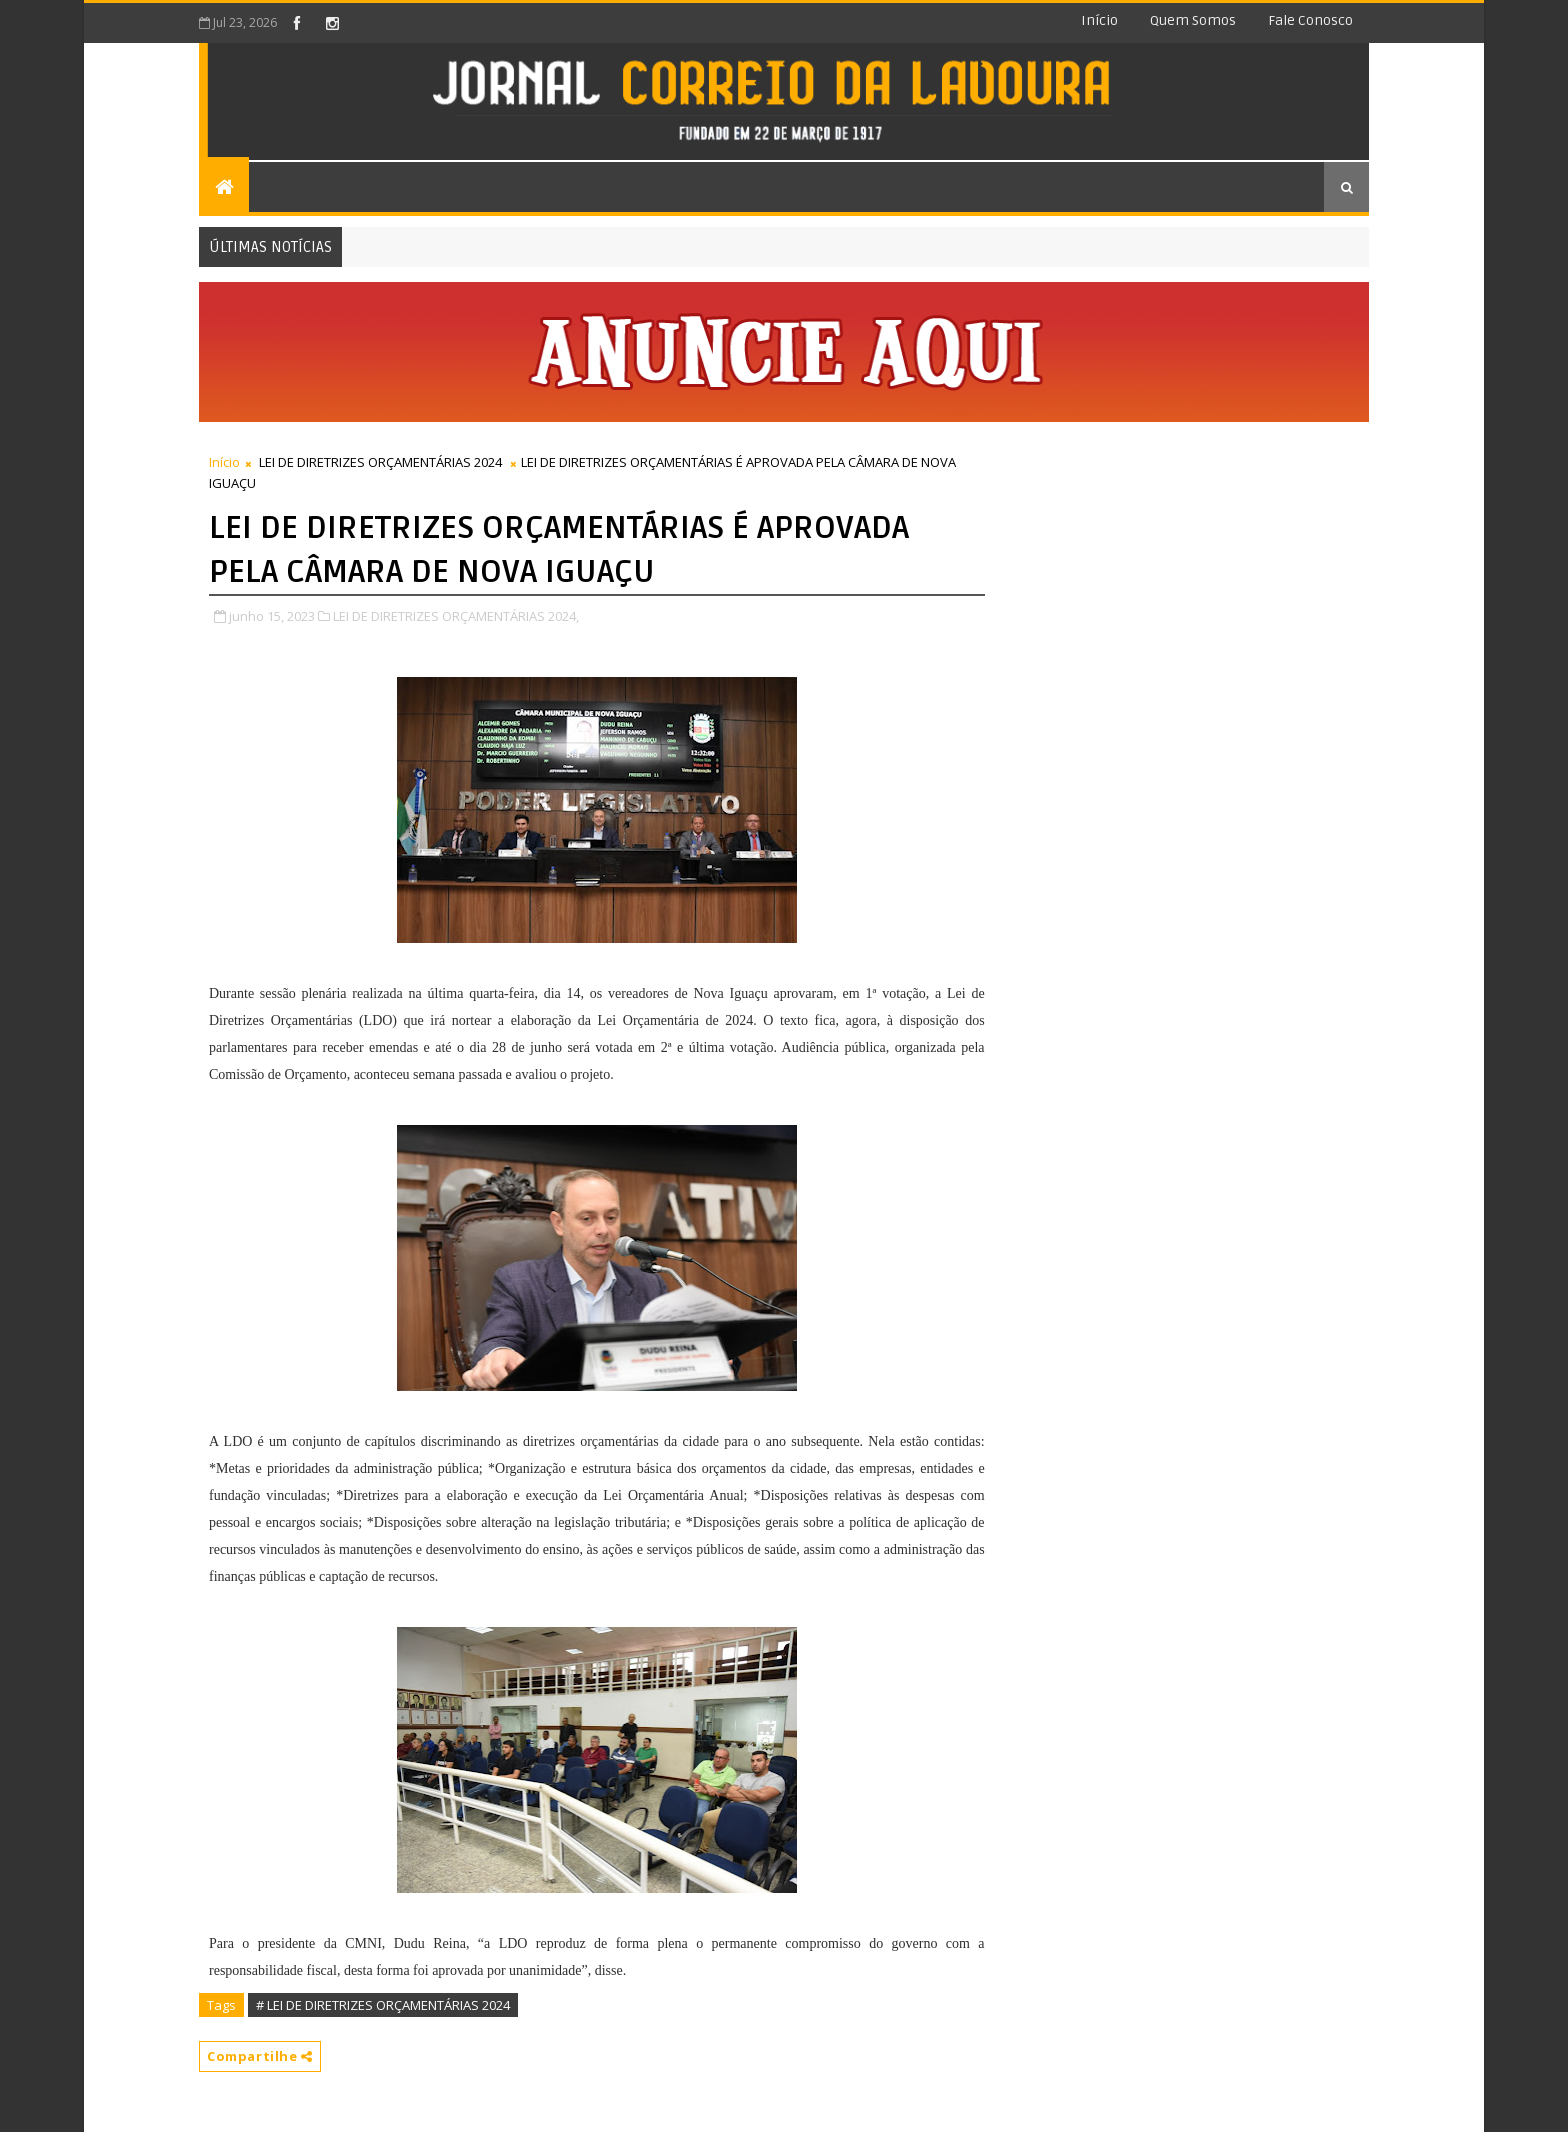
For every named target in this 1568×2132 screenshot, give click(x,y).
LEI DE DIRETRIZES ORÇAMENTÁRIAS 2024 (380, 462)
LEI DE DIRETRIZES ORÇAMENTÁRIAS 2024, (456, 616)
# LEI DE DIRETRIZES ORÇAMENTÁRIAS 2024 (383, 2005)
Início (1099, 20)
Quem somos (1193, 20)
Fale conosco (1310, 20)
